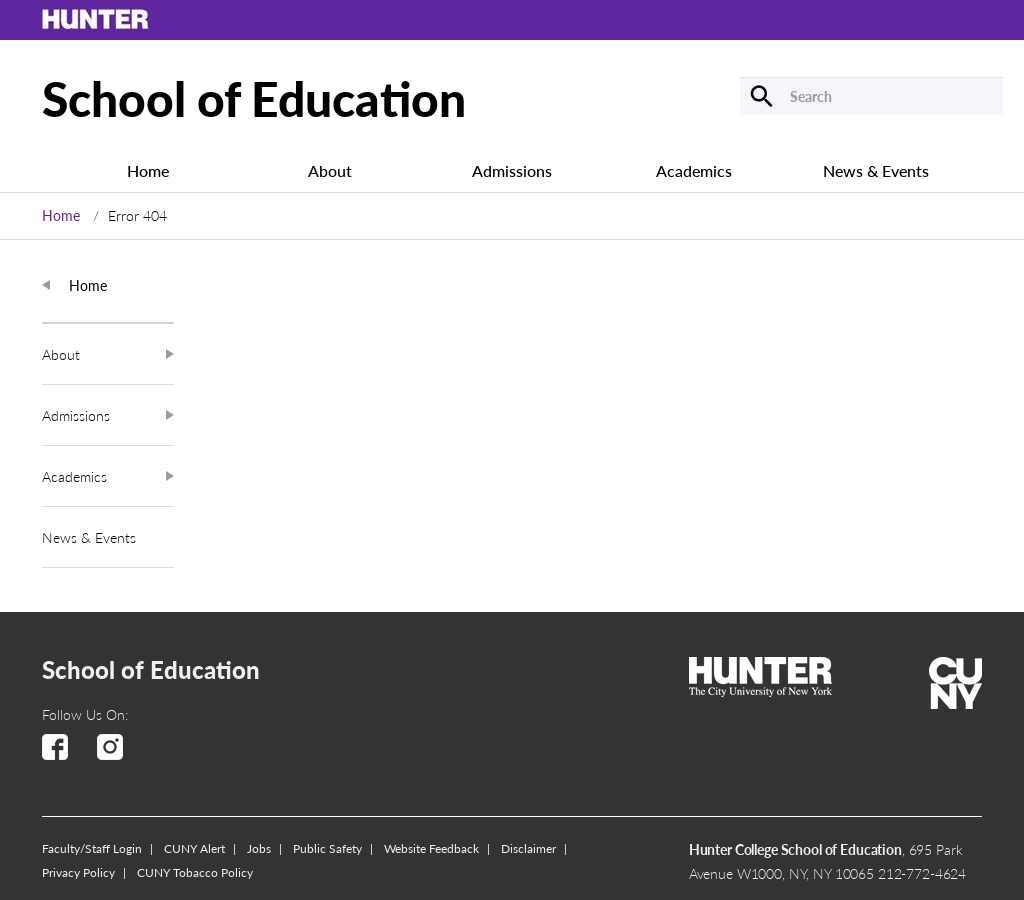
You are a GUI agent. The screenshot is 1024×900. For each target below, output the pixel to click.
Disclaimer (528, 848)
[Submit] (685, 96)
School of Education (254, 97)
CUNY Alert (194, 848)
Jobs (259, 848)
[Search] (871, 96)
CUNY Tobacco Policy (195, 872)
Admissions (512, 171)
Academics (694, 171)
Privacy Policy (78, 872)
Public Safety (327, 848)
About (330, 171)
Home (148, 171)
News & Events (876, 171)
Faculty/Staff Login (92, 848)
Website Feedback (431, 848)
